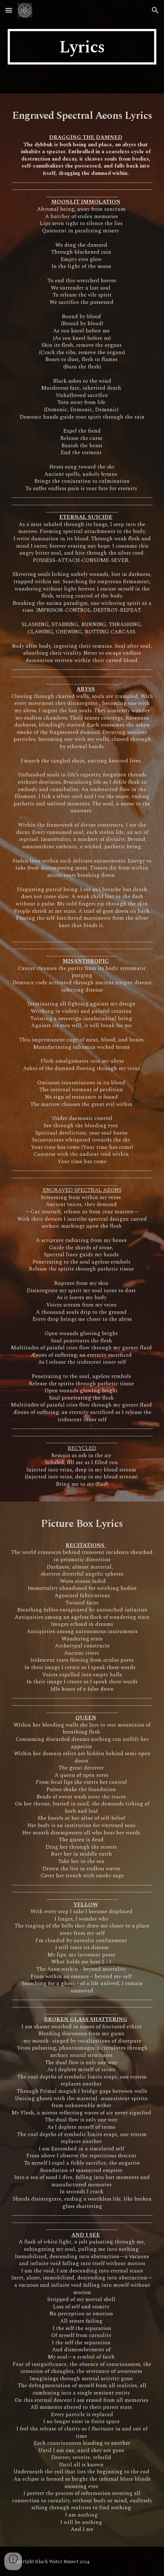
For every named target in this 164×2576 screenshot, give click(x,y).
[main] (82, 47)
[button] (9, 10)
